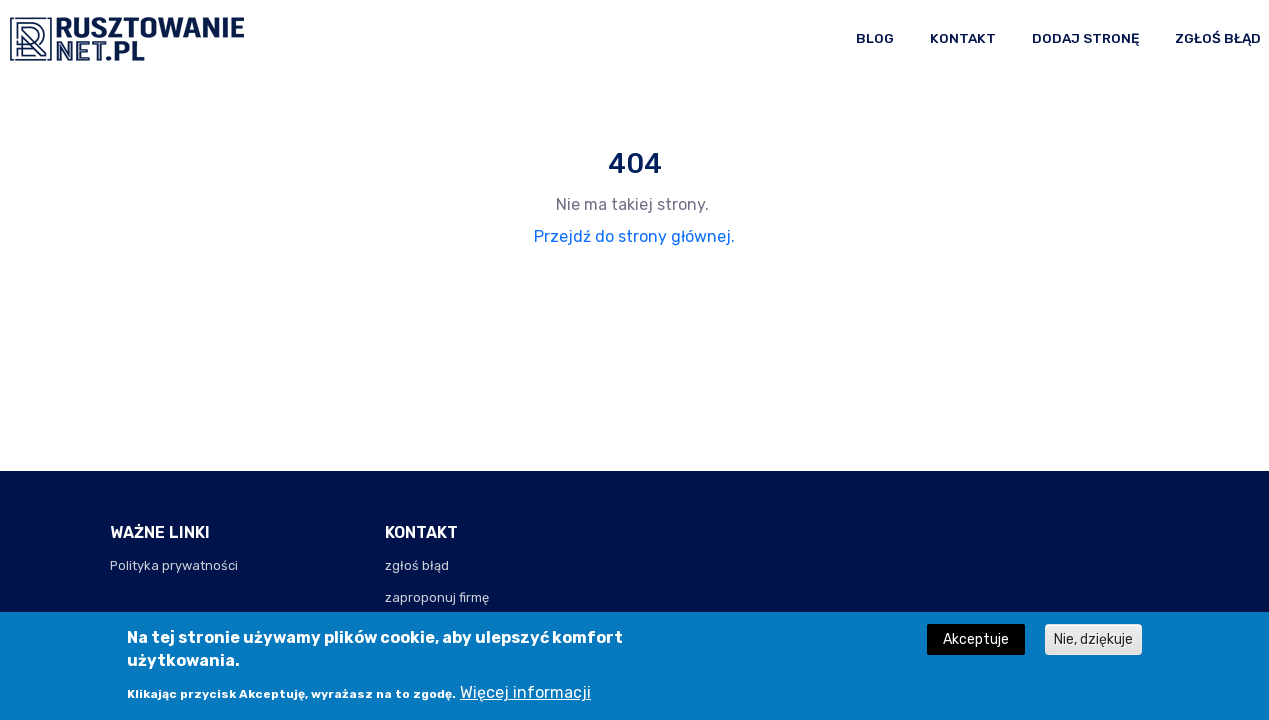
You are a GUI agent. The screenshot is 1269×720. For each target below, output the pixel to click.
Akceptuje (976, 644)
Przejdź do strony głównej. (634, 236)
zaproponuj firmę (437, 597)
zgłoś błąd (417, 565)
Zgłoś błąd (1218, 38)
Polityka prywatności (174, 565)
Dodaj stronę (1085, 38)
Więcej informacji (525, 698)
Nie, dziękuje (1093, 644)
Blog (875, 38)
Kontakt (963, 38)
